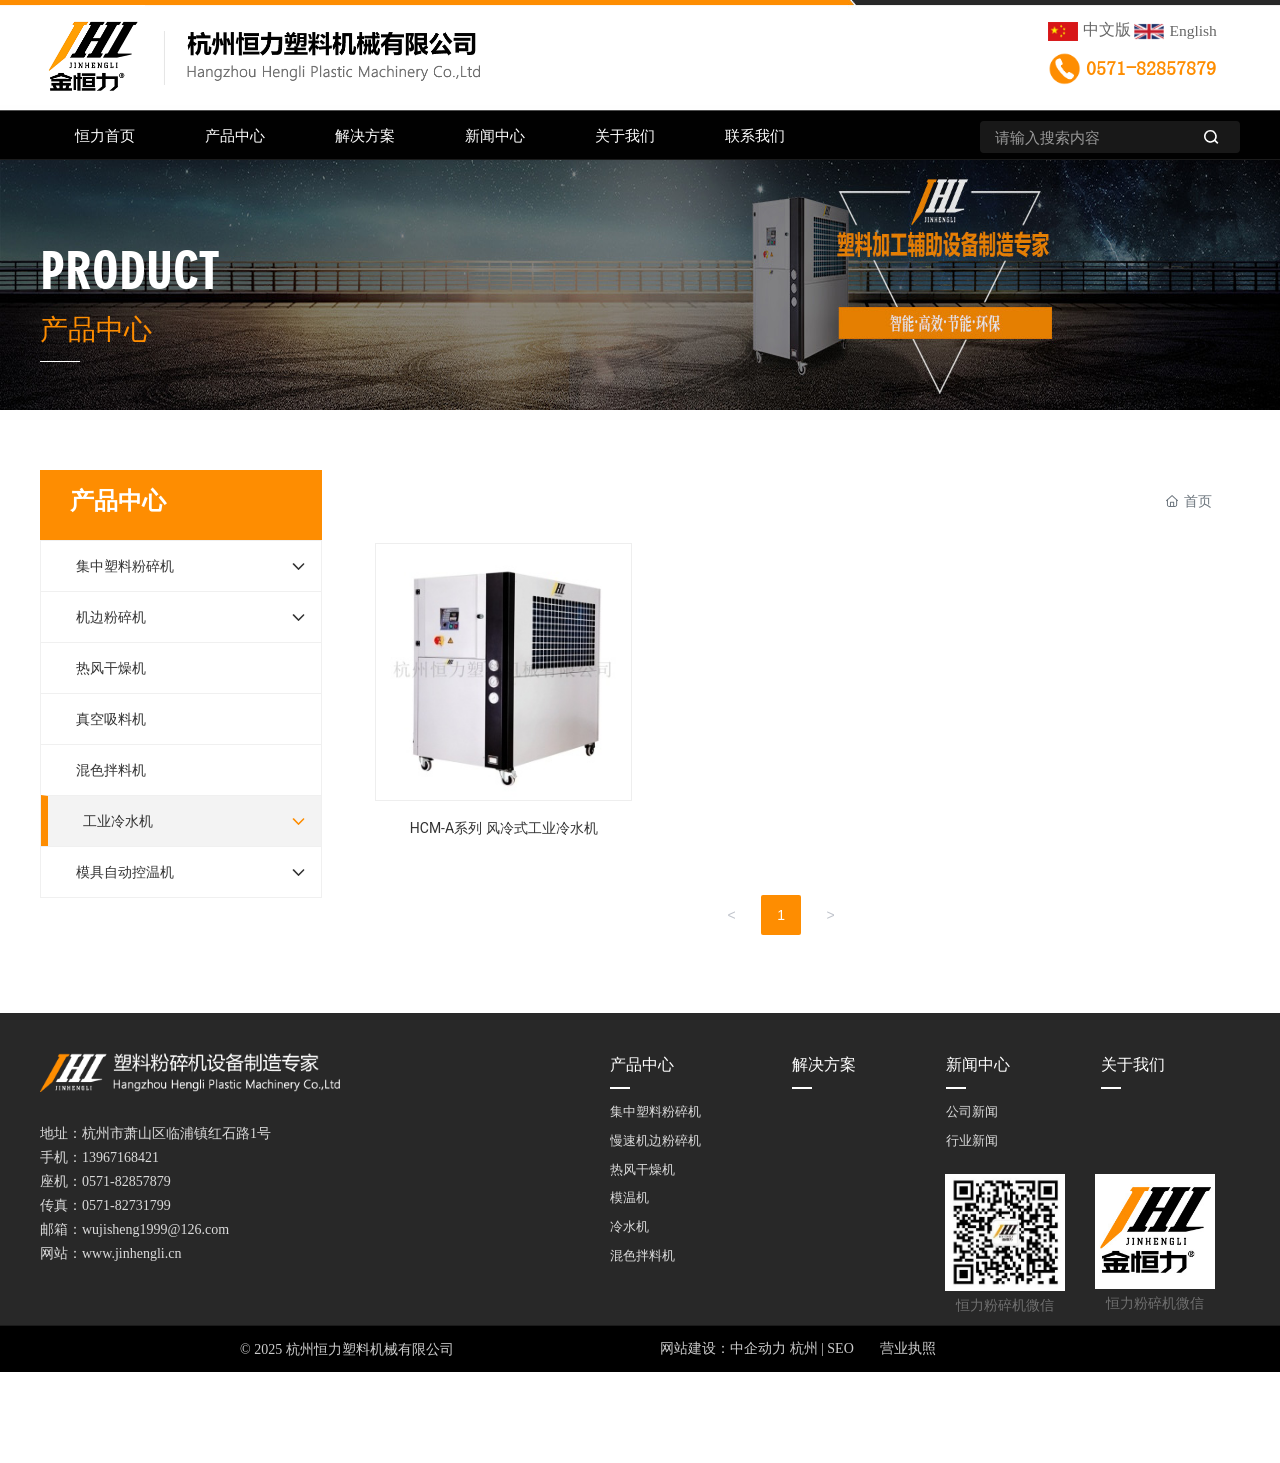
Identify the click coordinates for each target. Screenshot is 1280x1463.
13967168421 (120, 1157)
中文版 (1107, 29)
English (1193, 30)
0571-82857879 (1151, 69)
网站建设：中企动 (716, 1348)
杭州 (804, 1348)
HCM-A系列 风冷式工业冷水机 (503, 698)
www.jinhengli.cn (131, 1253)
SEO (840, 1348)
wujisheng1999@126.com (155, 1229)
